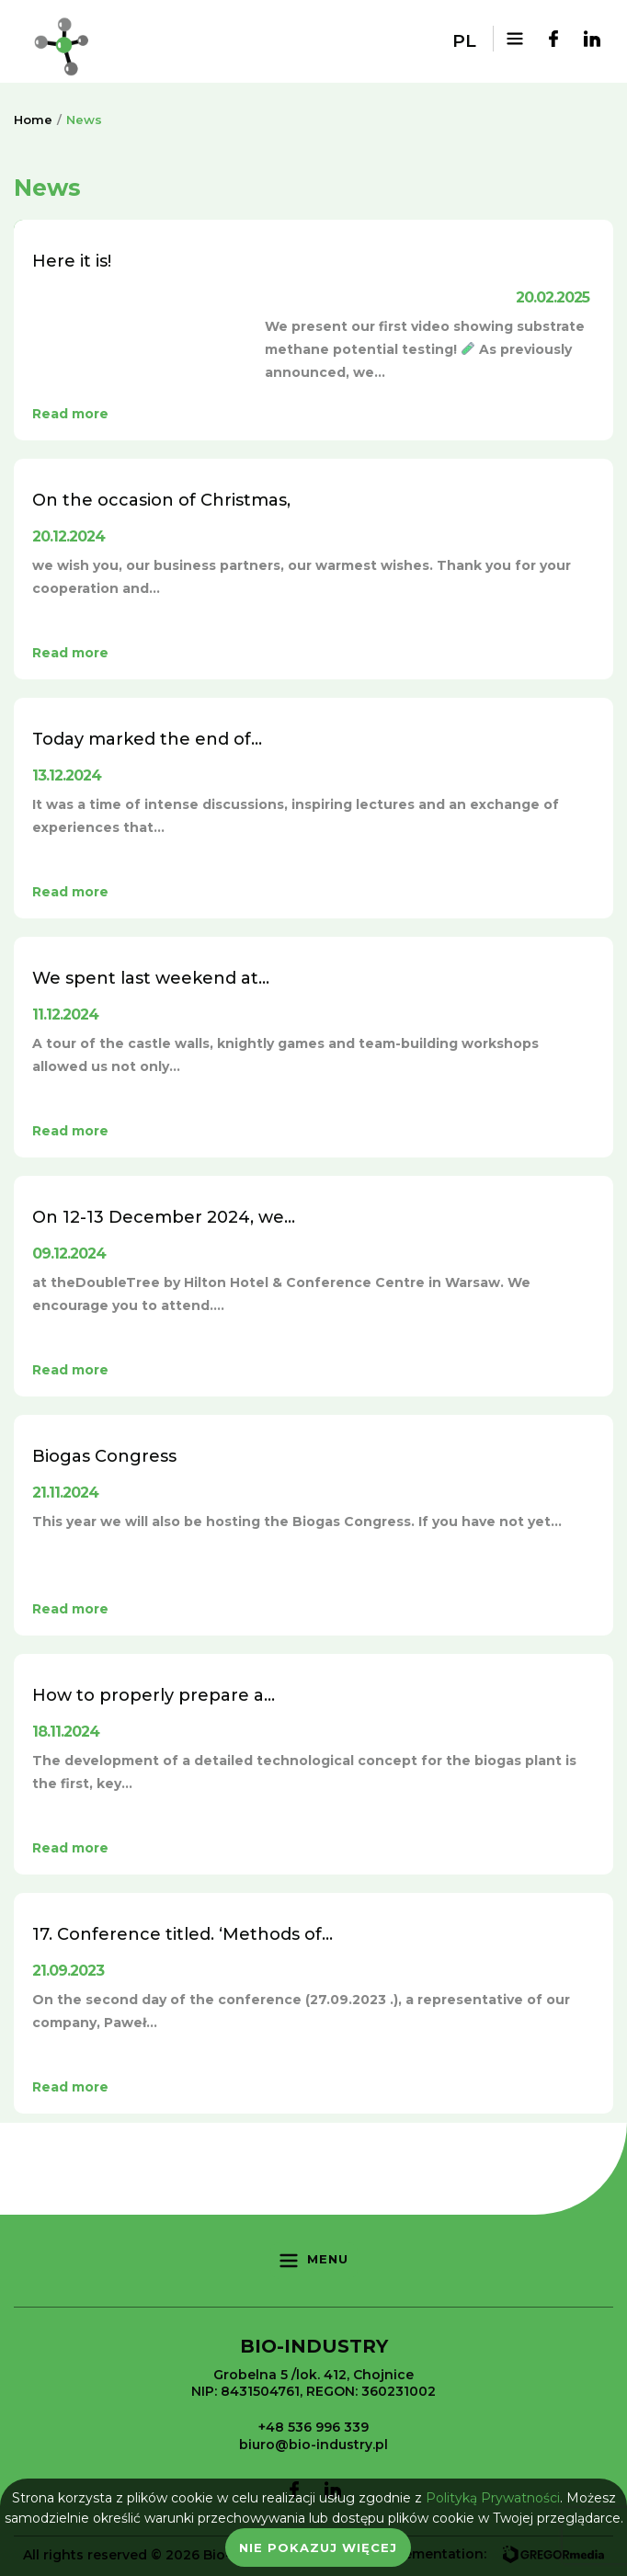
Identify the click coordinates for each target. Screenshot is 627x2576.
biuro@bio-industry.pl (313, 2444)
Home (33, 119)
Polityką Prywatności (493, 2498)
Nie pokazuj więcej (318, 2547)
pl (464, 40)
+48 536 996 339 (313, 2427)
